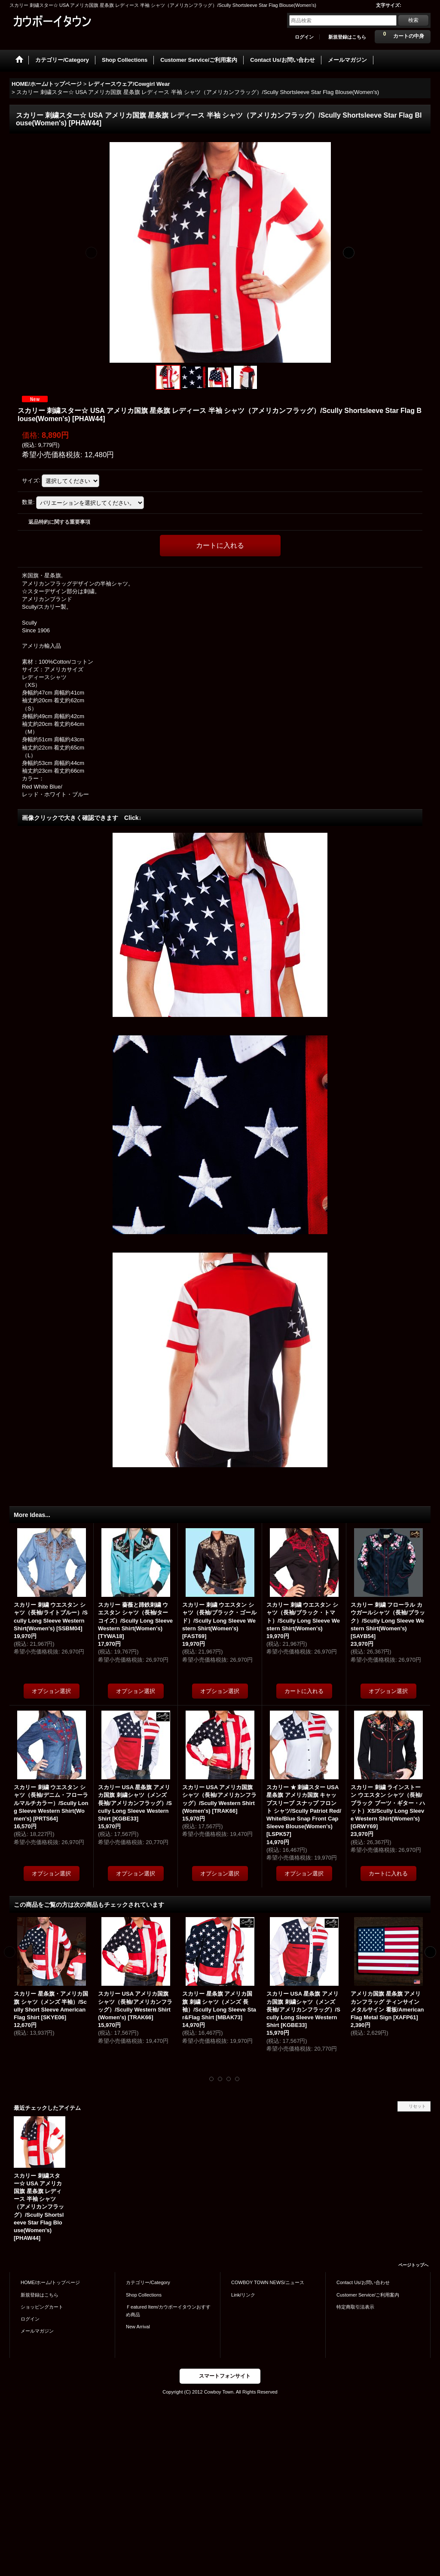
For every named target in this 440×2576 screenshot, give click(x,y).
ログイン (304, 36)
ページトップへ (413, 2265)
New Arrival (138, 2326)
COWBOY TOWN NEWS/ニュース (267, 2282)
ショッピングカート (42, 2306)
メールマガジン (37, 2330)
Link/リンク (243, 2294)
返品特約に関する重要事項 (59, 522)
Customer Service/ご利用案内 (367, 2294)
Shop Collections (144, 2294)
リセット (417, 2106)
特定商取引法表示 (355, 2306)
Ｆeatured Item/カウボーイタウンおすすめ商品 (168, 2310)
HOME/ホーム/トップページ (50, 2282)
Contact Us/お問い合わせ (363, 2282)
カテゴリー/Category (148, 2282)
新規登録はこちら (347, 36)
